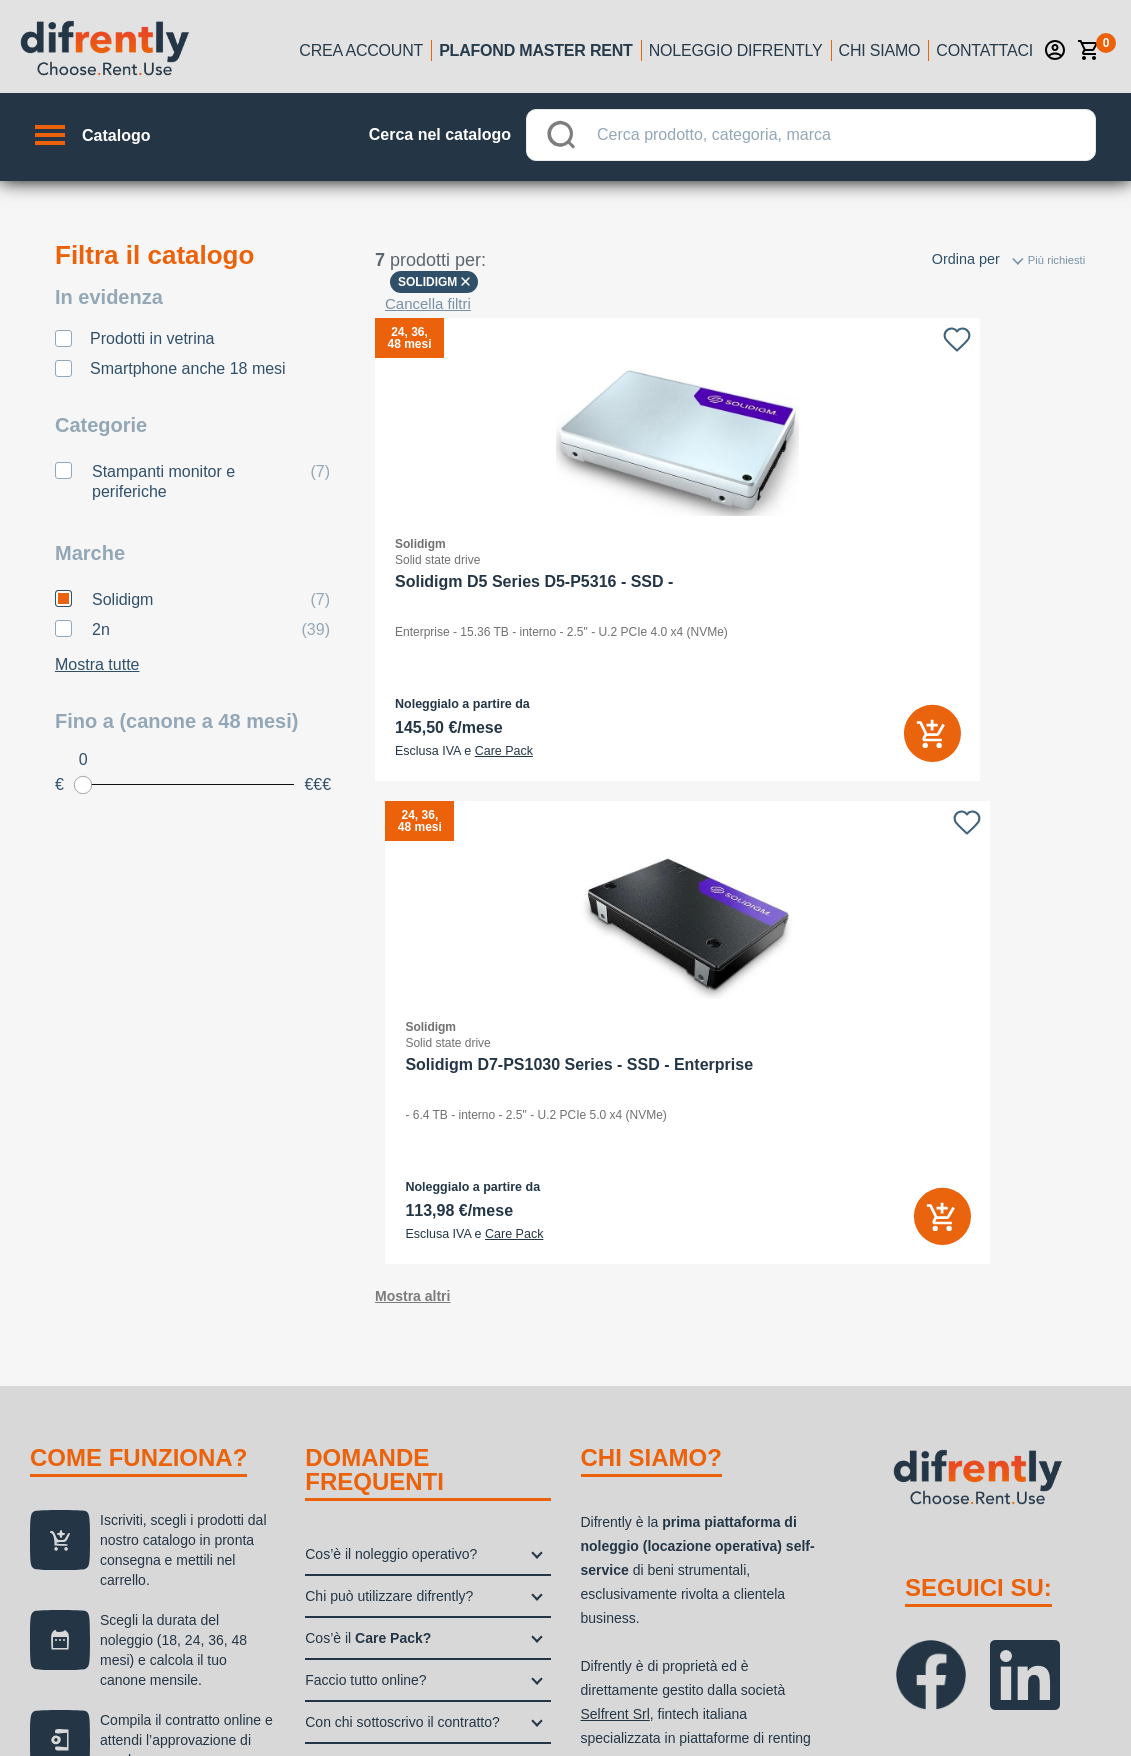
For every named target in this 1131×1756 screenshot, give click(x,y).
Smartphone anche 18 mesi (188, 368)
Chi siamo (880, 50)
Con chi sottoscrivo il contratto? (402, 1258)
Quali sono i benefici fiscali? (391, 1342)
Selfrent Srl (615, 1250)
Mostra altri (412, 832)
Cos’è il (368, 1174)
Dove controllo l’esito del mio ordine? (419, 1300)
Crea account (361, 50)
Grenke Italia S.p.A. (641, 1418)
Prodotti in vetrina (152, 338)
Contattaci (984, 50)
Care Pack (504, 751)
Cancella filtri (428, 303)
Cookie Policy (982, 1686)
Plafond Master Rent (536, 50)
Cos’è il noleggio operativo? (391, 1090)
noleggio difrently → (117, 1595)
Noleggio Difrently (736, 50)
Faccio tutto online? (365, 1216)
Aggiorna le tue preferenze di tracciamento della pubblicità (619, 1712)
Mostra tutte (97, 664)
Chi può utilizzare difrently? (389, 1132)
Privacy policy (866, 1686)
